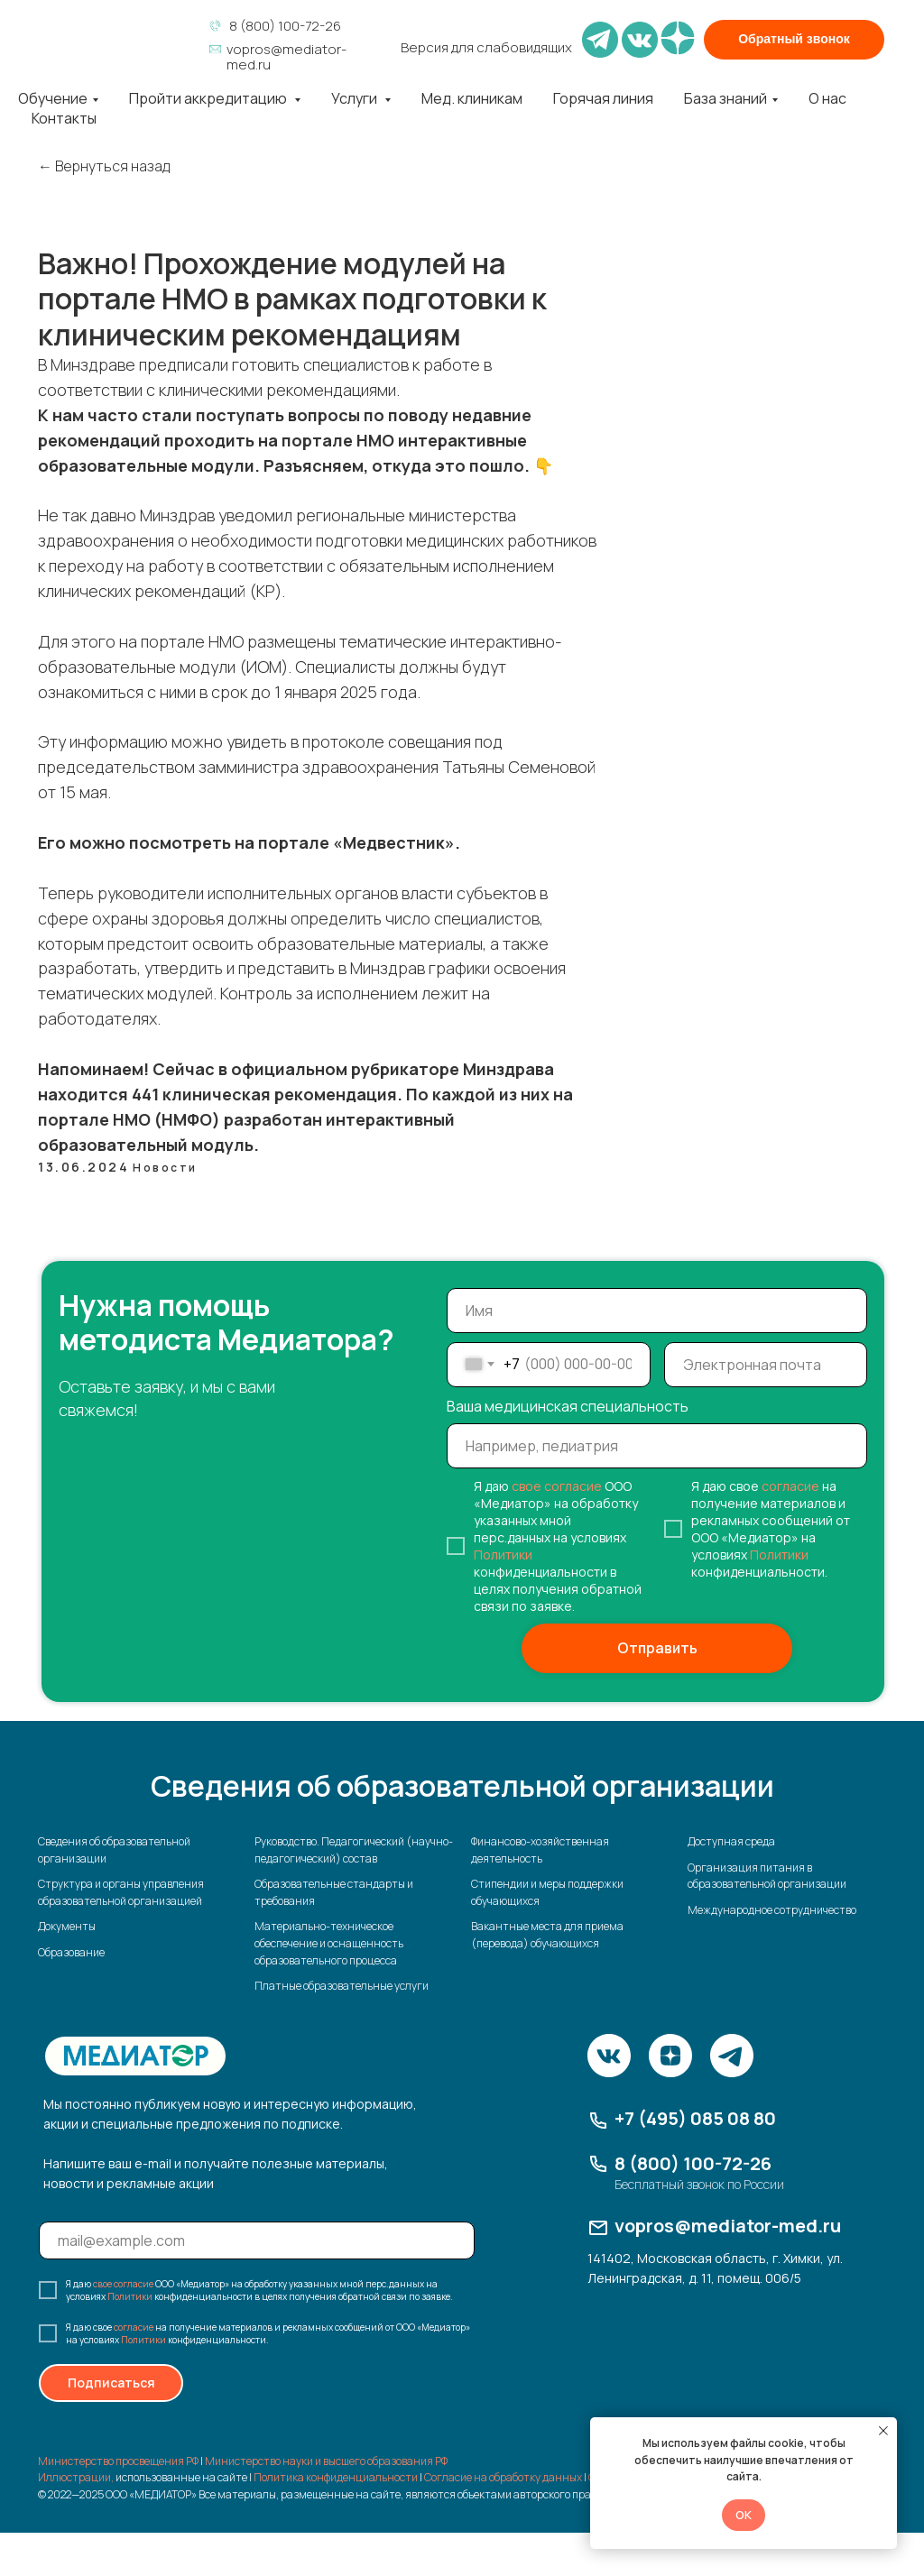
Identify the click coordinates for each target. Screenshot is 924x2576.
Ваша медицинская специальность (567, 1406)
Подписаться (111, 2382)
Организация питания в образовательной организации (767, 1876)
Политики (503, 1554)
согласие (790, 1486)
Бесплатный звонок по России (699, 2184)
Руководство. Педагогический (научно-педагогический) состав (353, 1850)
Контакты (64, 118)
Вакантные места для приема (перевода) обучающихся (547, 1934)
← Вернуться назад (104, 166)
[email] (766, 1364)
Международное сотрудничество (772, 1910)
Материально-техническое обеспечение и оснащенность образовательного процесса (328, 1942)
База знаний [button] (725, 98)
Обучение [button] (53, 98)
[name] (657, 1310)
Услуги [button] (355, 98)
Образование (71, 1952)
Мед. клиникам (471, 98)
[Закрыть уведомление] (883, 2431)
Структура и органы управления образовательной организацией (121, 1892)
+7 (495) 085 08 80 (695, 2118)
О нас (827, 98)
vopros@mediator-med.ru (286, 57)
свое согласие (557, 1486)
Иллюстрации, (76, 2477)
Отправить (657, 1648)
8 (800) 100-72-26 (285, 25)
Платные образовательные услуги (341, 1985)
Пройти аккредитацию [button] (209, 98)
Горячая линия (603, 98)
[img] (110, 38)
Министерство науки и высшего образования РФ (326, 2461)
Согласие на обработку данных (503, 2477)
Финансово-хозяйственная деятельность (540, 1850)
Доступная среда (731, 1841)
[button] (794, 40)
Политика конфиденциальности (336, 2477)
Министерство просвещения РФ (118, 2461)
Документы (67, 1926)
